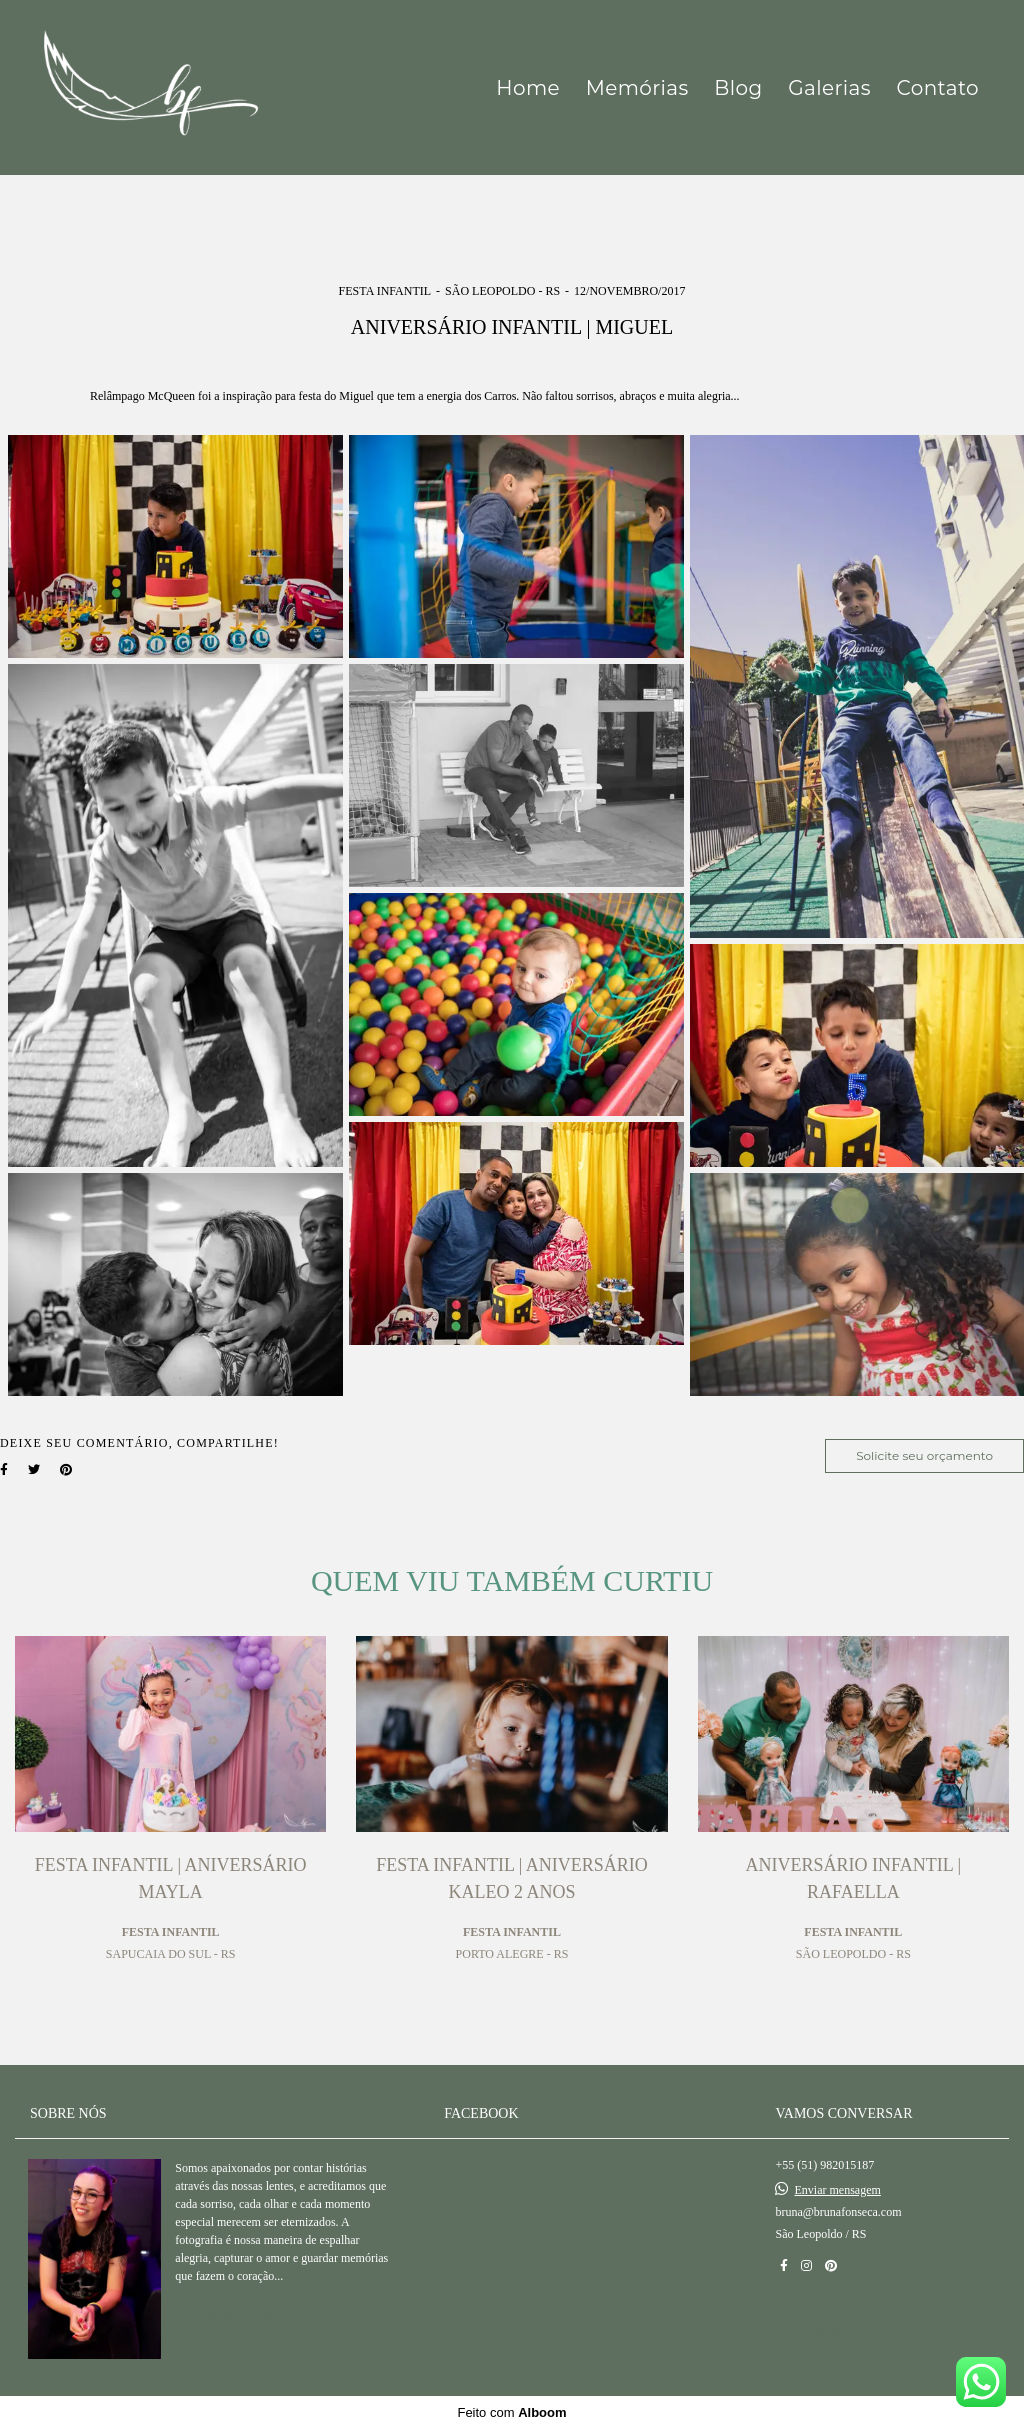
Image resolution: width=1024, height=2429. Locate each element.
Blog (738, 88)
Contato (938, 88)
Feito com (511, 2412)
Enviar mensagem (837, 2190)
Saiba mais (238, 2316)
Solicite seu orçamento (924, 1455)
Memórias (637, 88)
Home (528, 88)
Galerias (829, 88)
